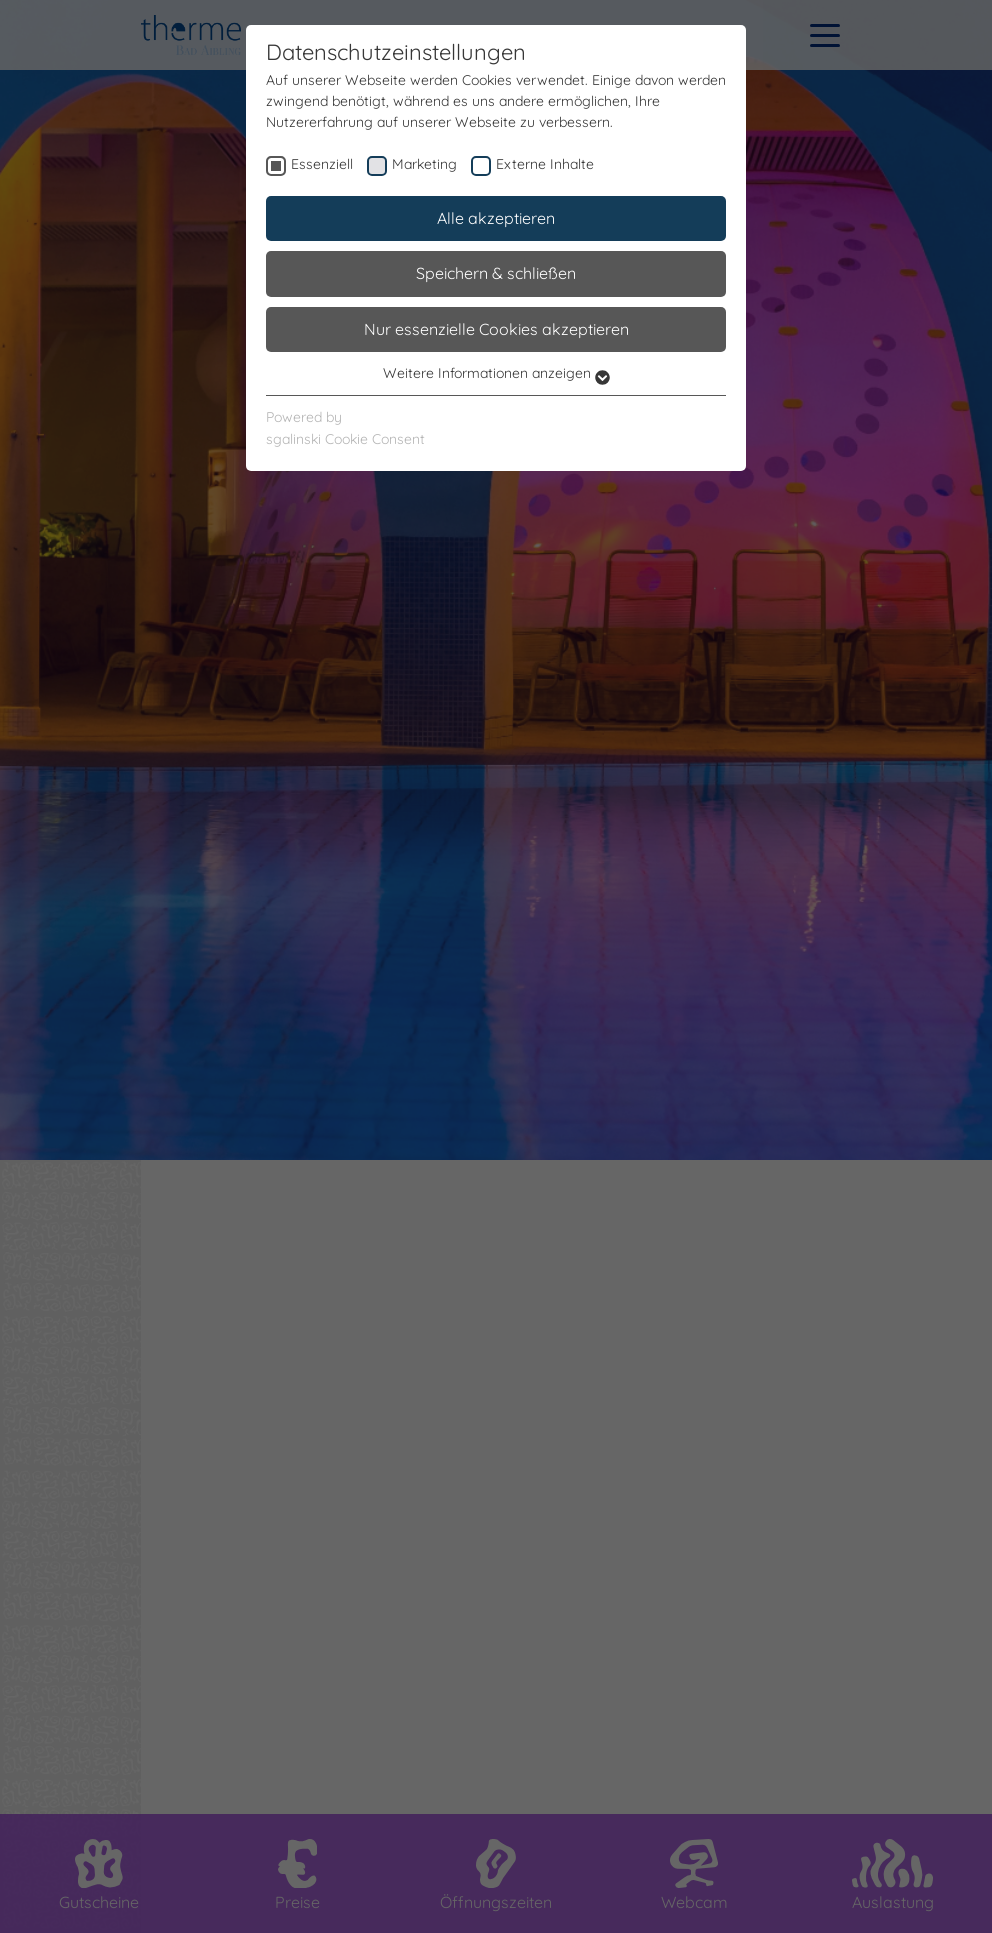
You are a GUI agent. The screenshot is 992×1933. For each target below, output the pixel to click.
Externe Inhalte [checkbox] (545, 164)
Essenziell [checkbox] (322, 164)
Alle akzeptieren (496, 218)
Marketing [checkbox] (424, 164)
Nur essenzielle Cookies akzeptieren (496, 329)
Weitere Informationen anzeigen (496, 373)
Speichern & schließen (496, 273)
